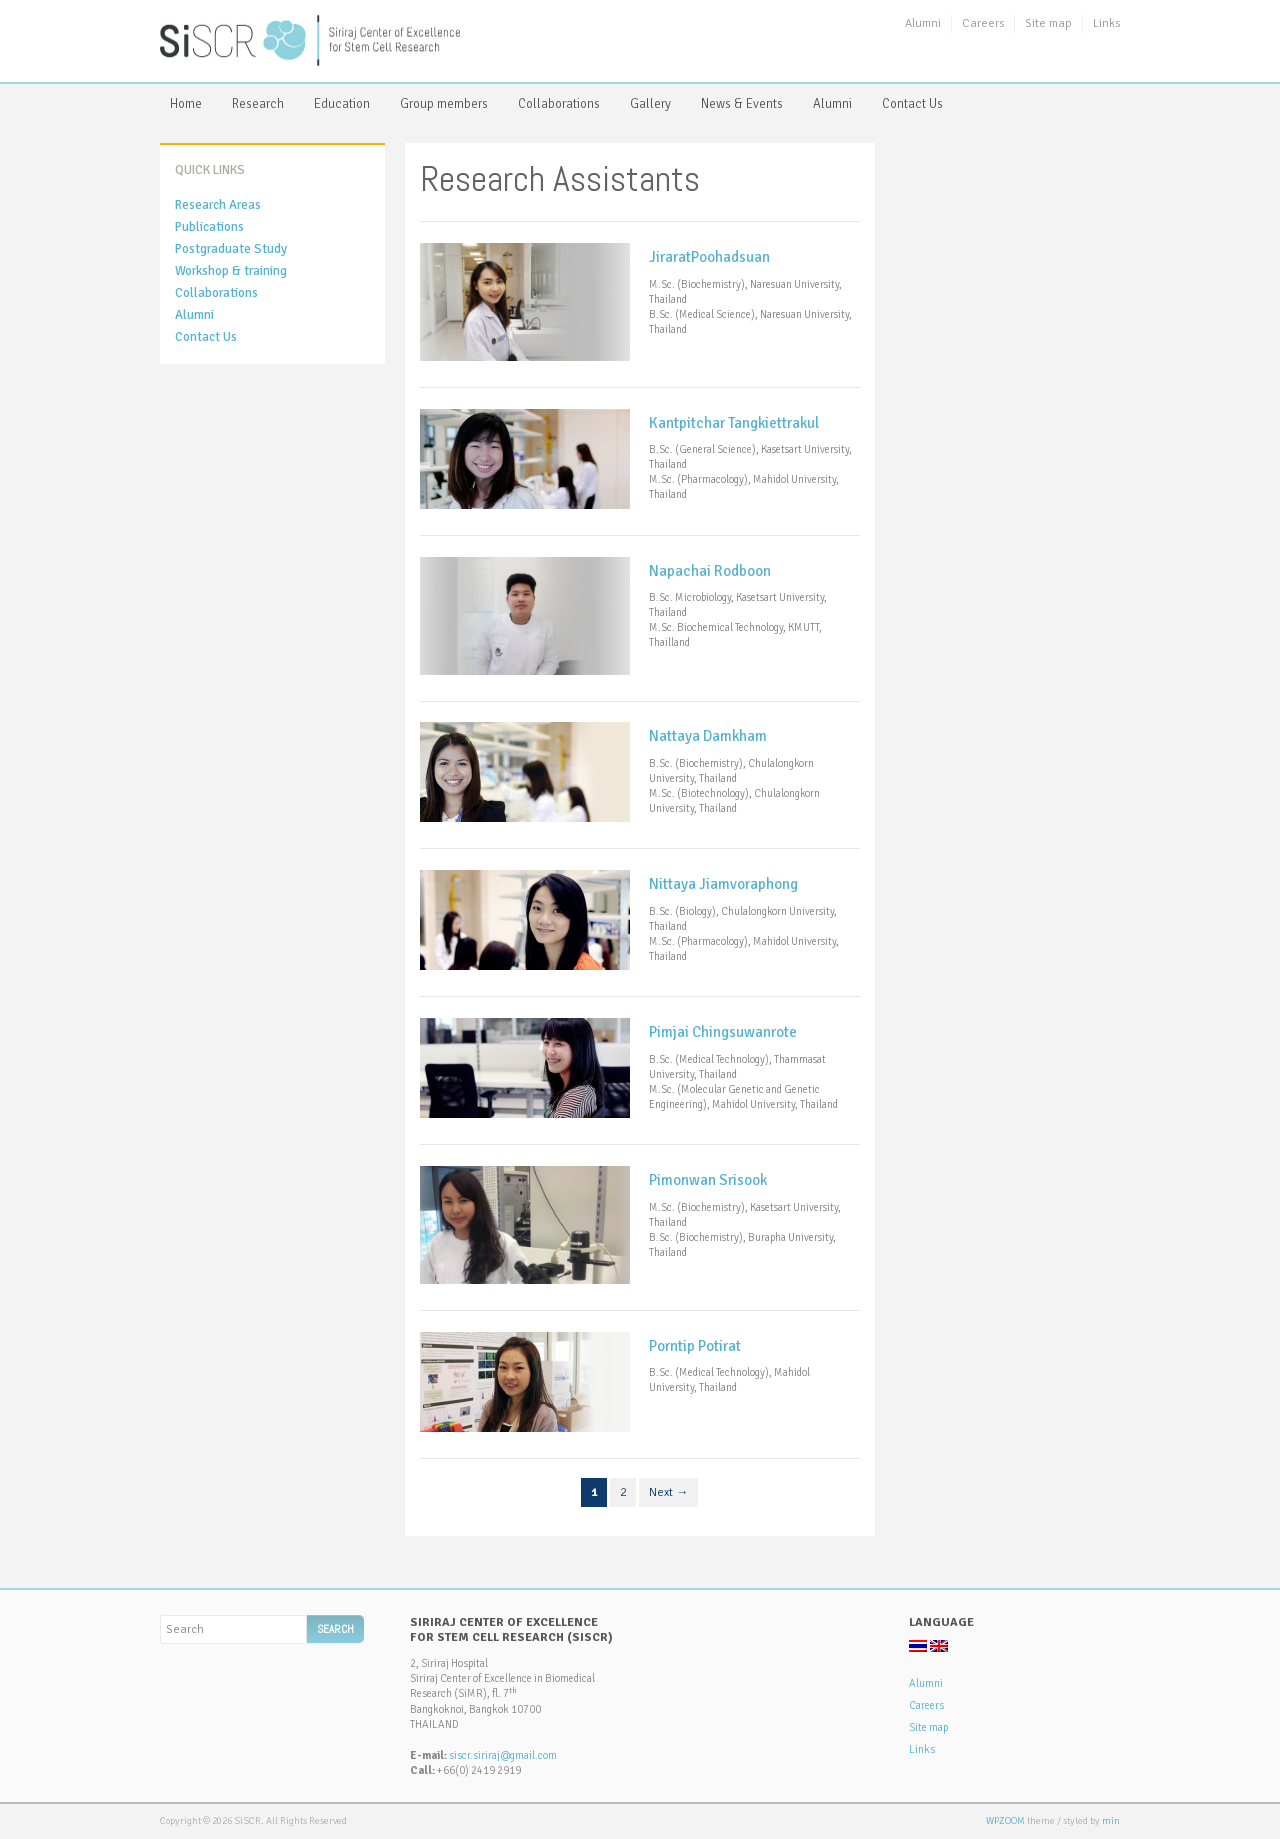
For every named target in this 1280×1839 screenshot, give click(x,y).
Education (342, 104)
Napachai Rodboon (710, 571)
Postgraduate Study (231, 249)
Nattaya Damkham (708, 736)
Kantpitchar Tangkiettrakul (734, 423)
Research (258, 104)
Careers (983, 23)
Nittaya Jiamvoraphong (723, 884)
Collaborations (559, 104)
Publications (209, 227)
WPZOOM (1005, 1821)
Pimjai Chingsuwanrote (723, 1032)
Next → (668, 1492)
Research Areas (218, 205)
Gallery (650, 104)
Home (186, 104)
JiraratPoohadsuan (709, 257)
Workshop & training (231, 271)
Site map (1048, 23)
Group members (444, 104)
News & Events (742, 104)
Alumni (923, 23)
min (1111, 1821)
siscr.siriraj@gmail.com (503, 1755)
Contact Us (912, 104)
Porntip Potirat (695, 1346)
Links (1106, 23)
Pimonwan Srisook (708, 1180)
